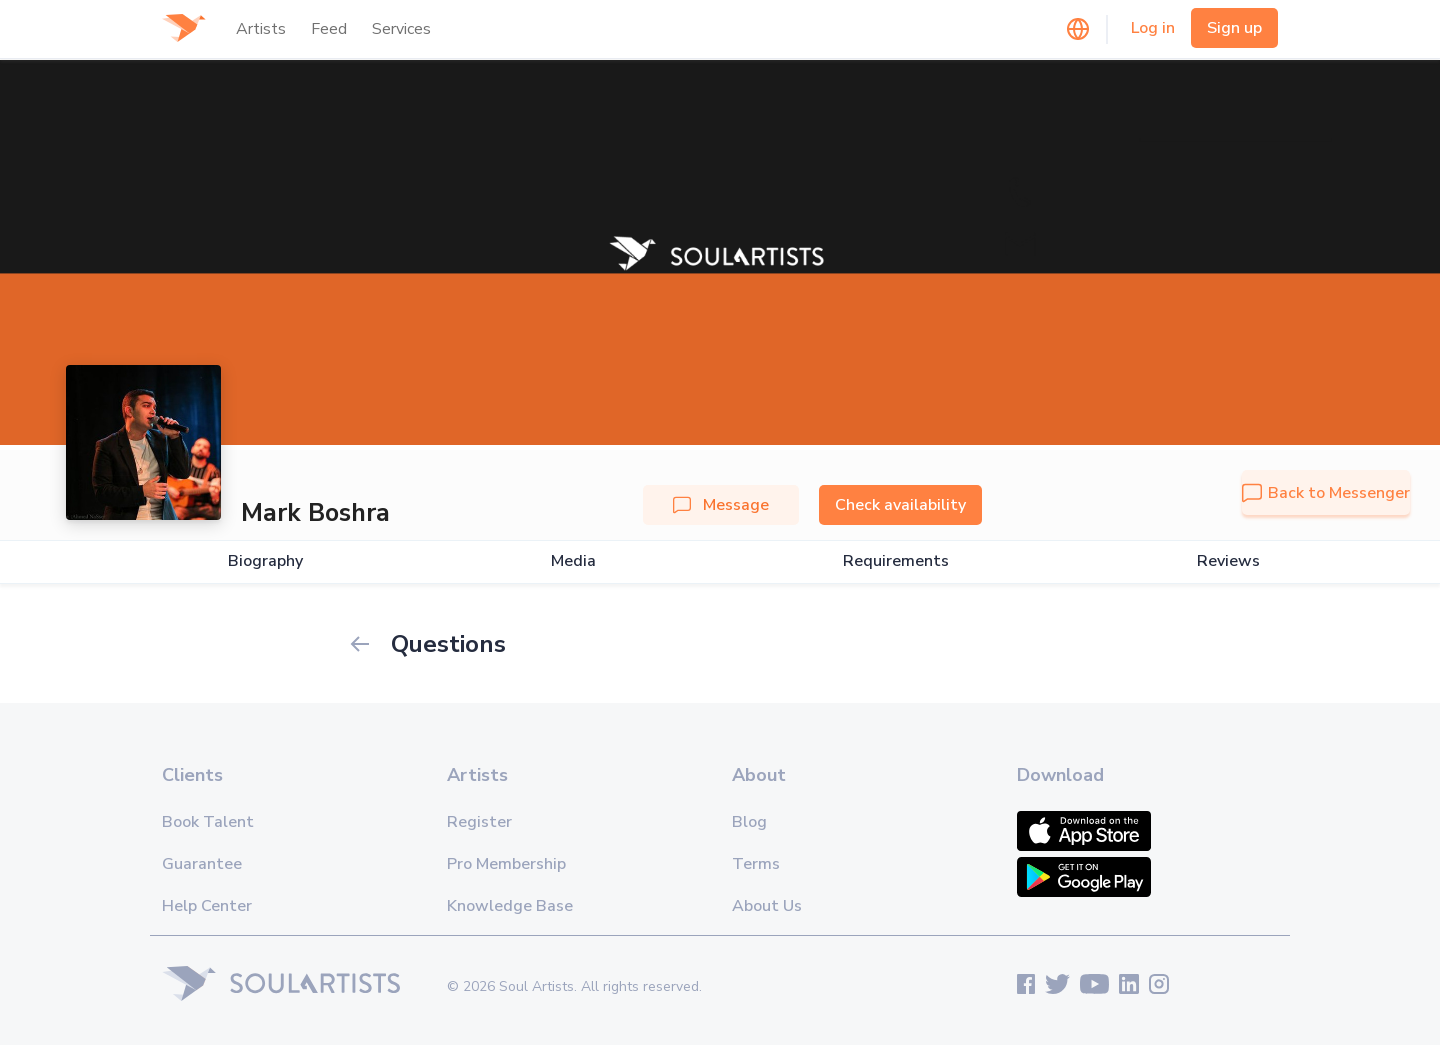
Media (573, 561)
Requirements (896, 561)
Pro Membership (506, 864)
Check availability (900, 505)
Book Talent (208, 822)
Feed (329, 29)
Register (479, 822)
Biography (265, 561)
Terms (756, 864)
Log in (1153, 28)
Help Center (207, 906)
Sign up (1234, 28)
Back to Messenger (1326, 493)
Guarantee (202, 864)
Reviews (1228, 561)
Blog (749, 822)
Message (721, 505)
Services (401, 29)
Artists (261, 29)
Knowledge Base (510, 906)
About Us (767, 906)
